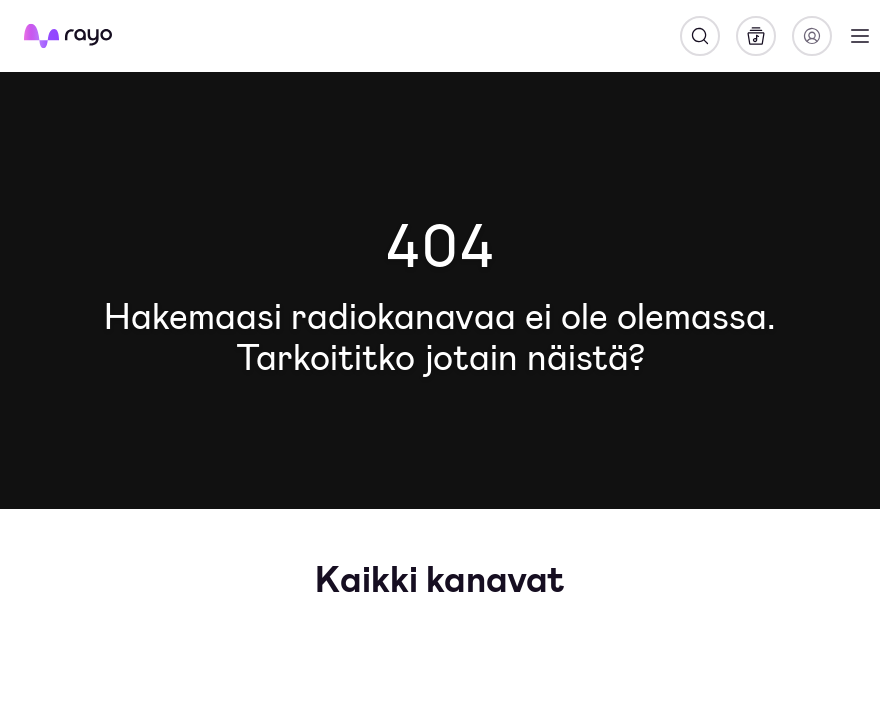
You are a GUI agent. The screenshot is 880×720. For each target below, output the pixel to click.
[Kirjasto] (756, 36)
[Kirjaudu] (812, 36)
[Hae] (700, 36)
